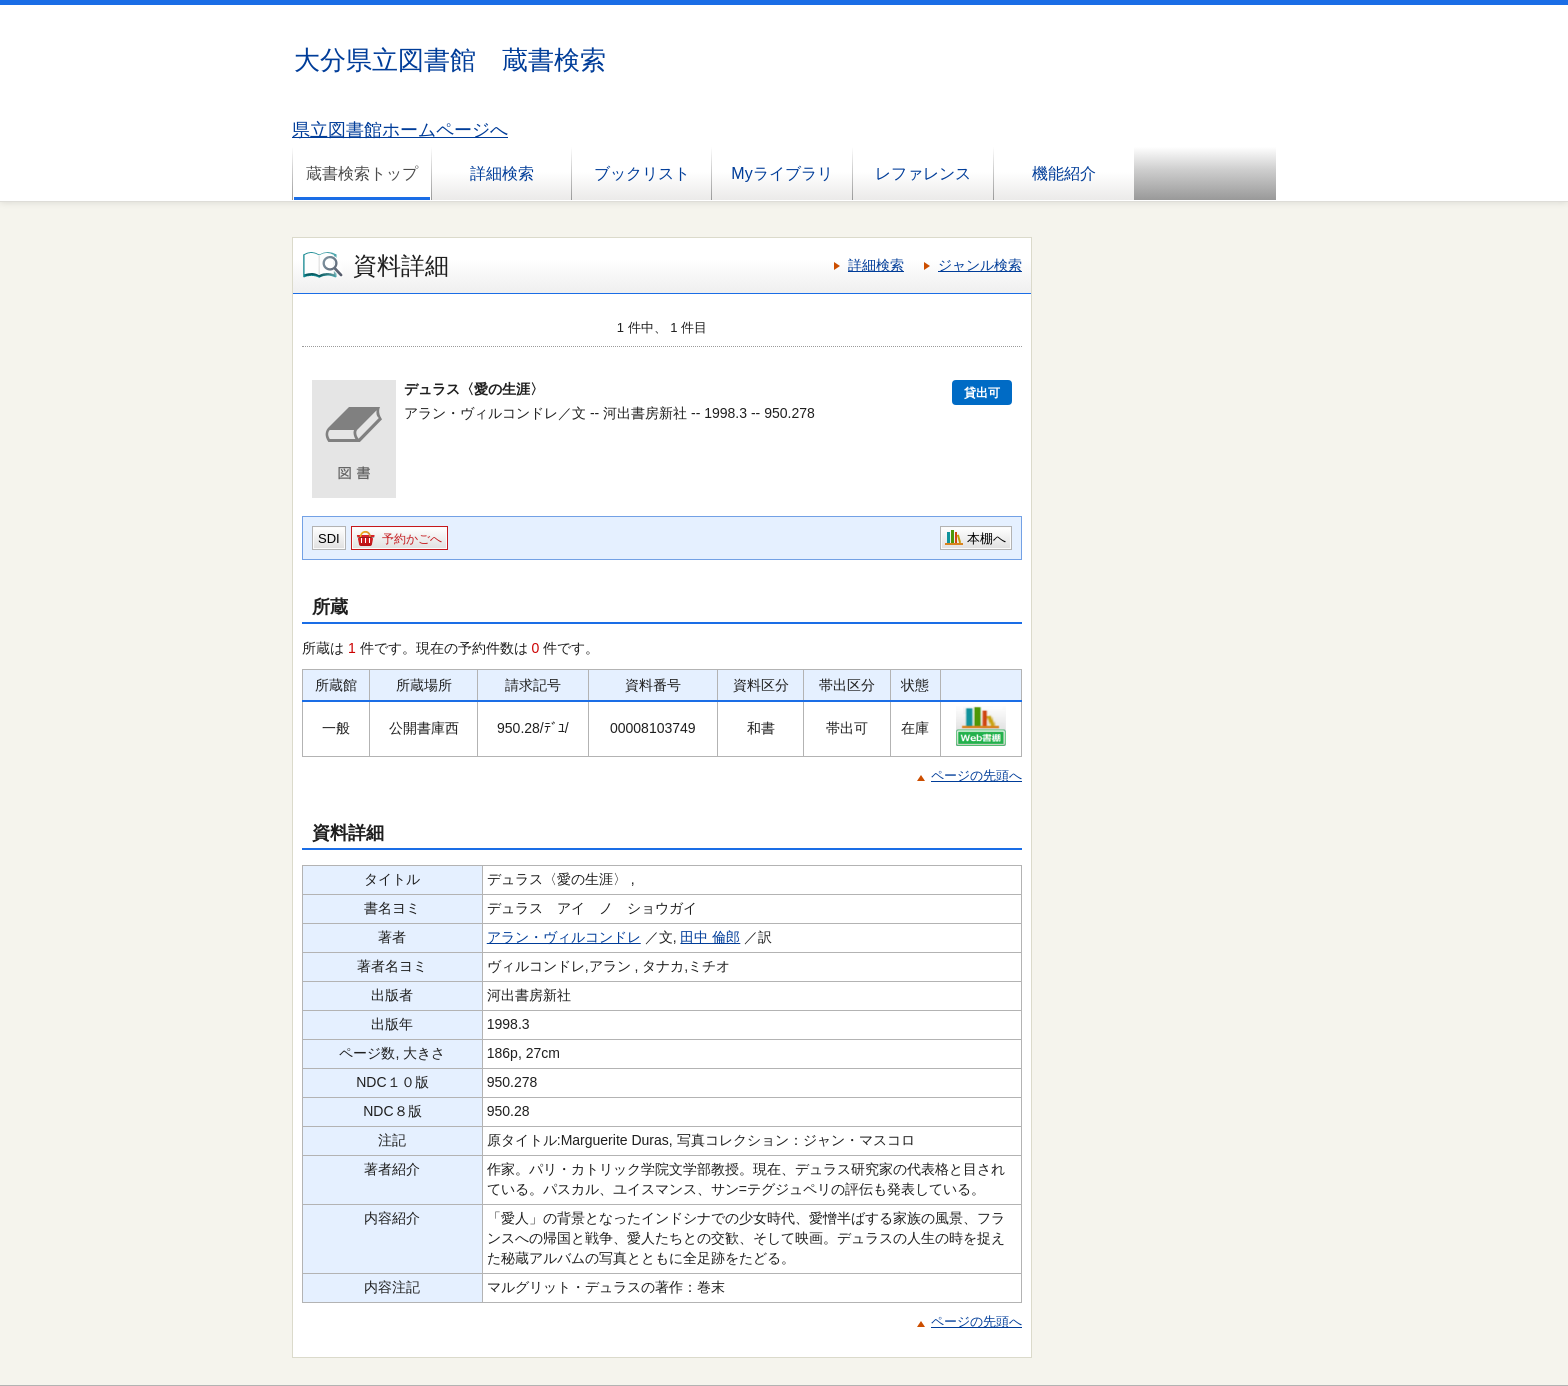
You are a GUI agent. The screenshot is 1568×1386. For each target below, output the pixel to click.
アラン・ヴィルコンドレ (564, 937)
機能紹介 (1064, 173)
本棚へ (986, 538)
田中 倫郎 (710, 937)
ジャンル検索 (980, 265)
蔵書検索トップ (362, 173)
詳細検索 (502, 173)
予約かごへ (412, 539)
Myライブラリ (781, 173)
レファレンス (923, 173)
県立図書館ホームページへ (400, 130)
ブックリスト (642, 173)
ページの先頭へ (976, 775)
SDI (329, 538)
